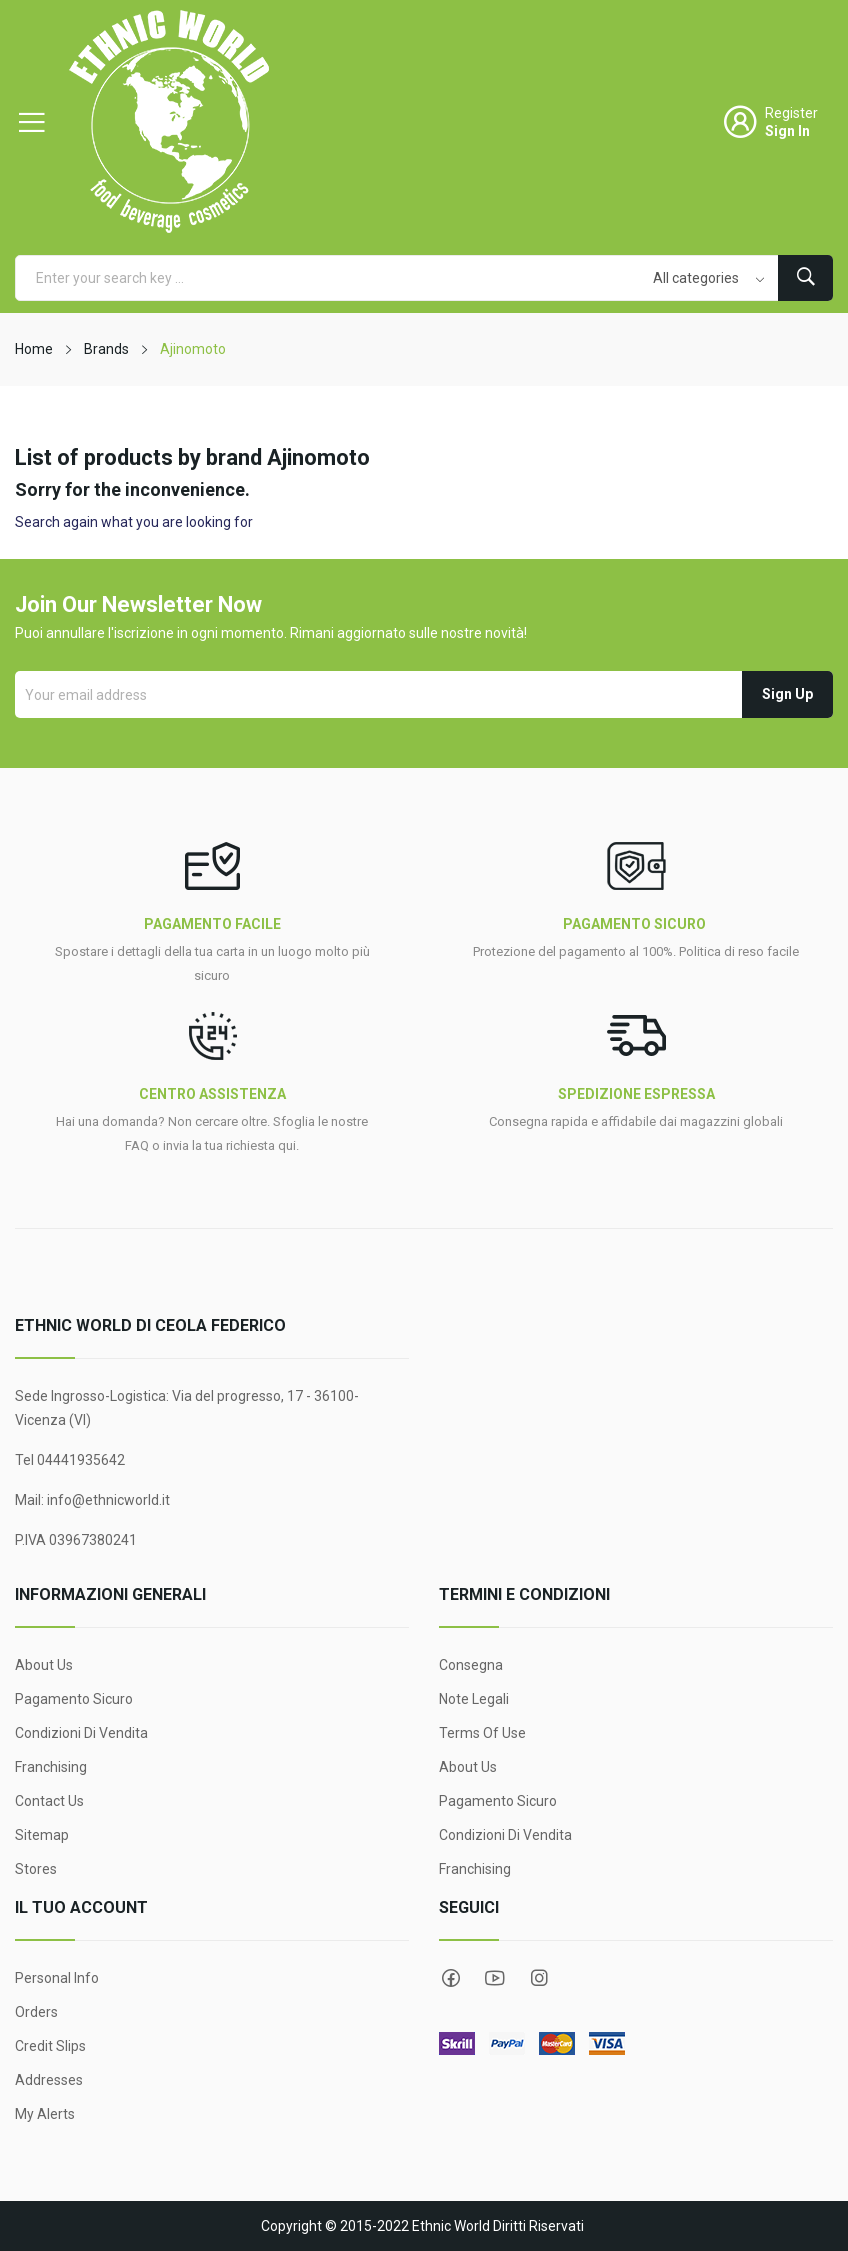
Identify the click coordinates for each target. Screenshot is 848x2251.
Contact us (49, 1801)
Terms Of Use (482, 1733)
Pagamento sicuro (74, 1699)
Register (791, 113)
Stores (36, 1869)
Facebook (451, 1978)
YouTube (495, 1978)
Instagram (539, 1978)
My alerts (45, 2114)
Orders (36, 2012)
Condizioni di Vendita (81, 1733)
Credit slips (50, 2046)
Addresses (49, 2080)
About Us (44, 1665)
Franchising (51, 1767)
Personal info (57, 1978)
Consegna (471, 1665)
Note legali (474, 1699)
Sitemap (42, 1835)
